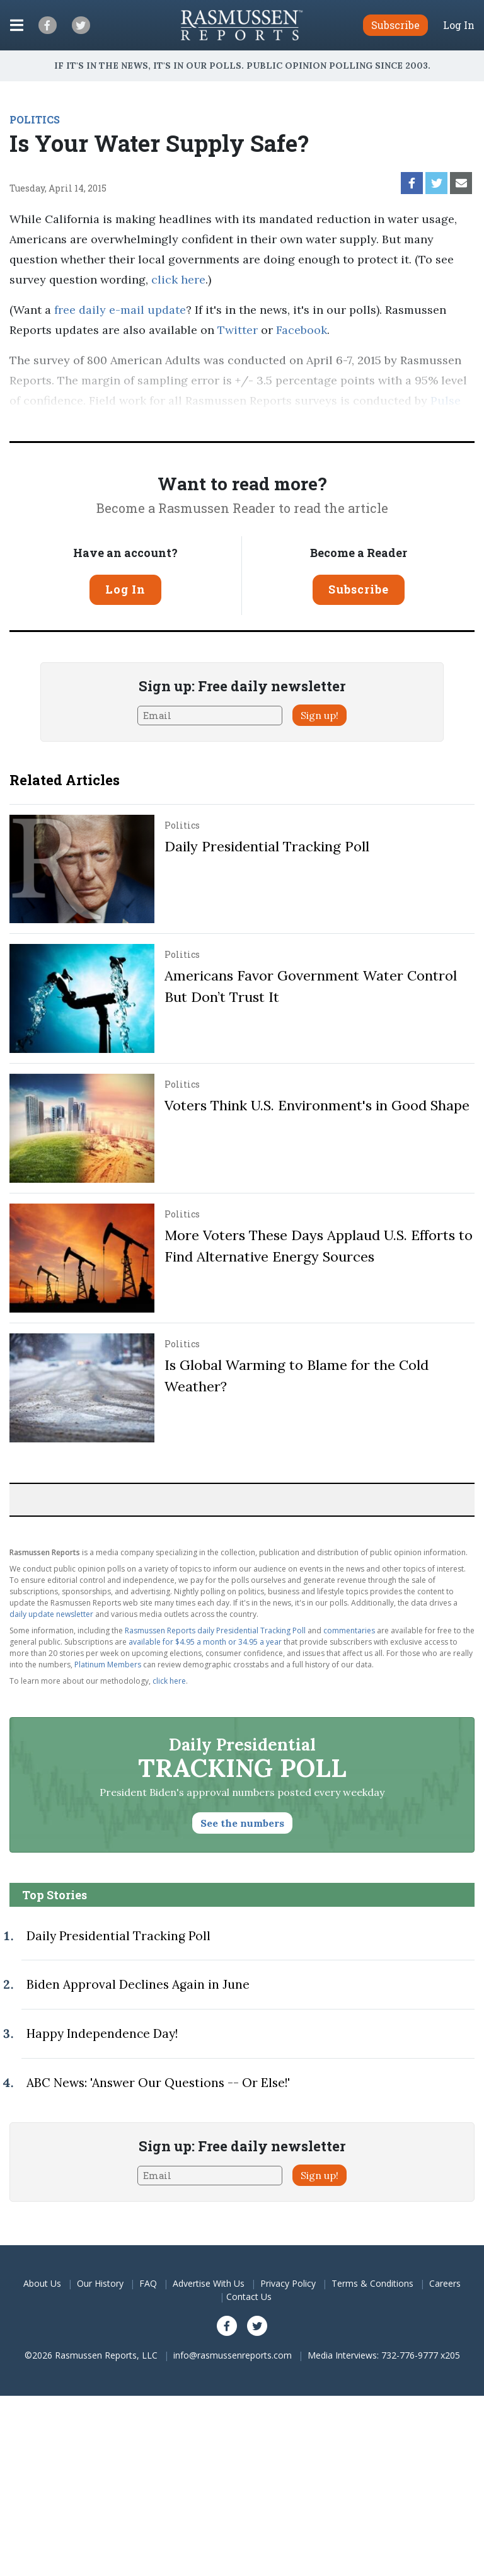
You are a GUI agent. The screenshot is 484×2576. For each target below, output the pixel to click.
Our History (100, 2283)
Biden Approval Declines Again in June (138, 1984)
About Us (42, 2283)
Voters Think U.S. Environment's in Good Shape (317, 1105)
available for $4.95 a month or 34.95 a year (205, 1641)
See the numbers (242, 1823)
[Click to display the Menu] (16, 25)
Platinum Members (107, 1664)
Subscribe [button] (395, 25)
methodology (199, 420)
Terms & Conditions (372, 2283)
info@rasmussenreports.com (232, 2355)
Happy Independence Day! (102, 2033)
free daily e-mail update (120, 309)
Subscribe (358, 589)
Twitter (237, 330)
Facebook (301, 330)
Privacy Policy (288, 2283)
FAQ (148, 2283)
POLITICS (34, 119)
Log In (459, 25)
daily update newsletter (51, 1614)
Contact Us (249, 2297)
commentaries (349, 1630)
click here (178, 279)
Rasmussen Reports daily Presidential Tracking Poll (215, 1630)
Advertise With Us (209, 2283)
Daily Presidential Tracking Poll (266, 846)
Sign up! (319, 715)
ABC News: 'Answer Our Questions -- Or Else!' (158, 2082)
